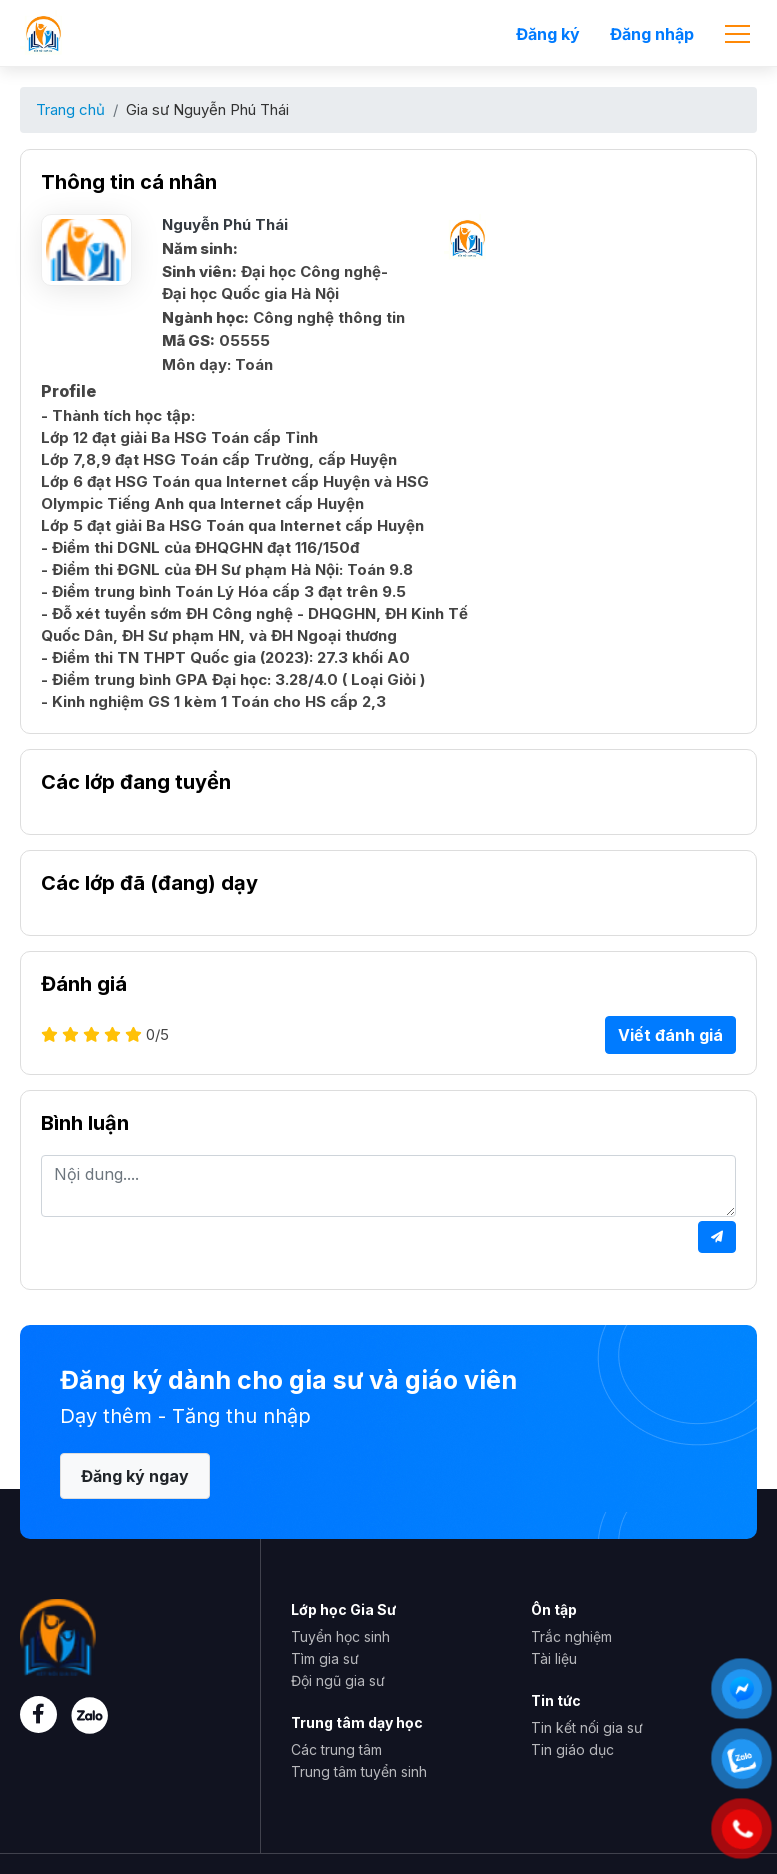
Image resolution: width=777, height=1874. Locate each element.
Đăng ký (548, 34)
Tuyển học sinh (340, 1636)
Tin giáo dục (572, 1749)
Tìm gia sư (325, 1658)
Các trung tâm (336, 1749)
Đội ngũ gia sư (338, 1680)
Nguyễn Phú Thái (225, 224)
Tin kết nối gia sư (587, 1727)
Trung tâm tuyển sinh (359, 1771)
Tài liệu (554, 1658)
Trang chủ (70, 109)
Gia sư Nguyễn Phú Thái (207, 109)
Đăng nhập (652, 34)
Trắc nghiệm (571, 1636)
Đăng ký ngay (135, 1476)
